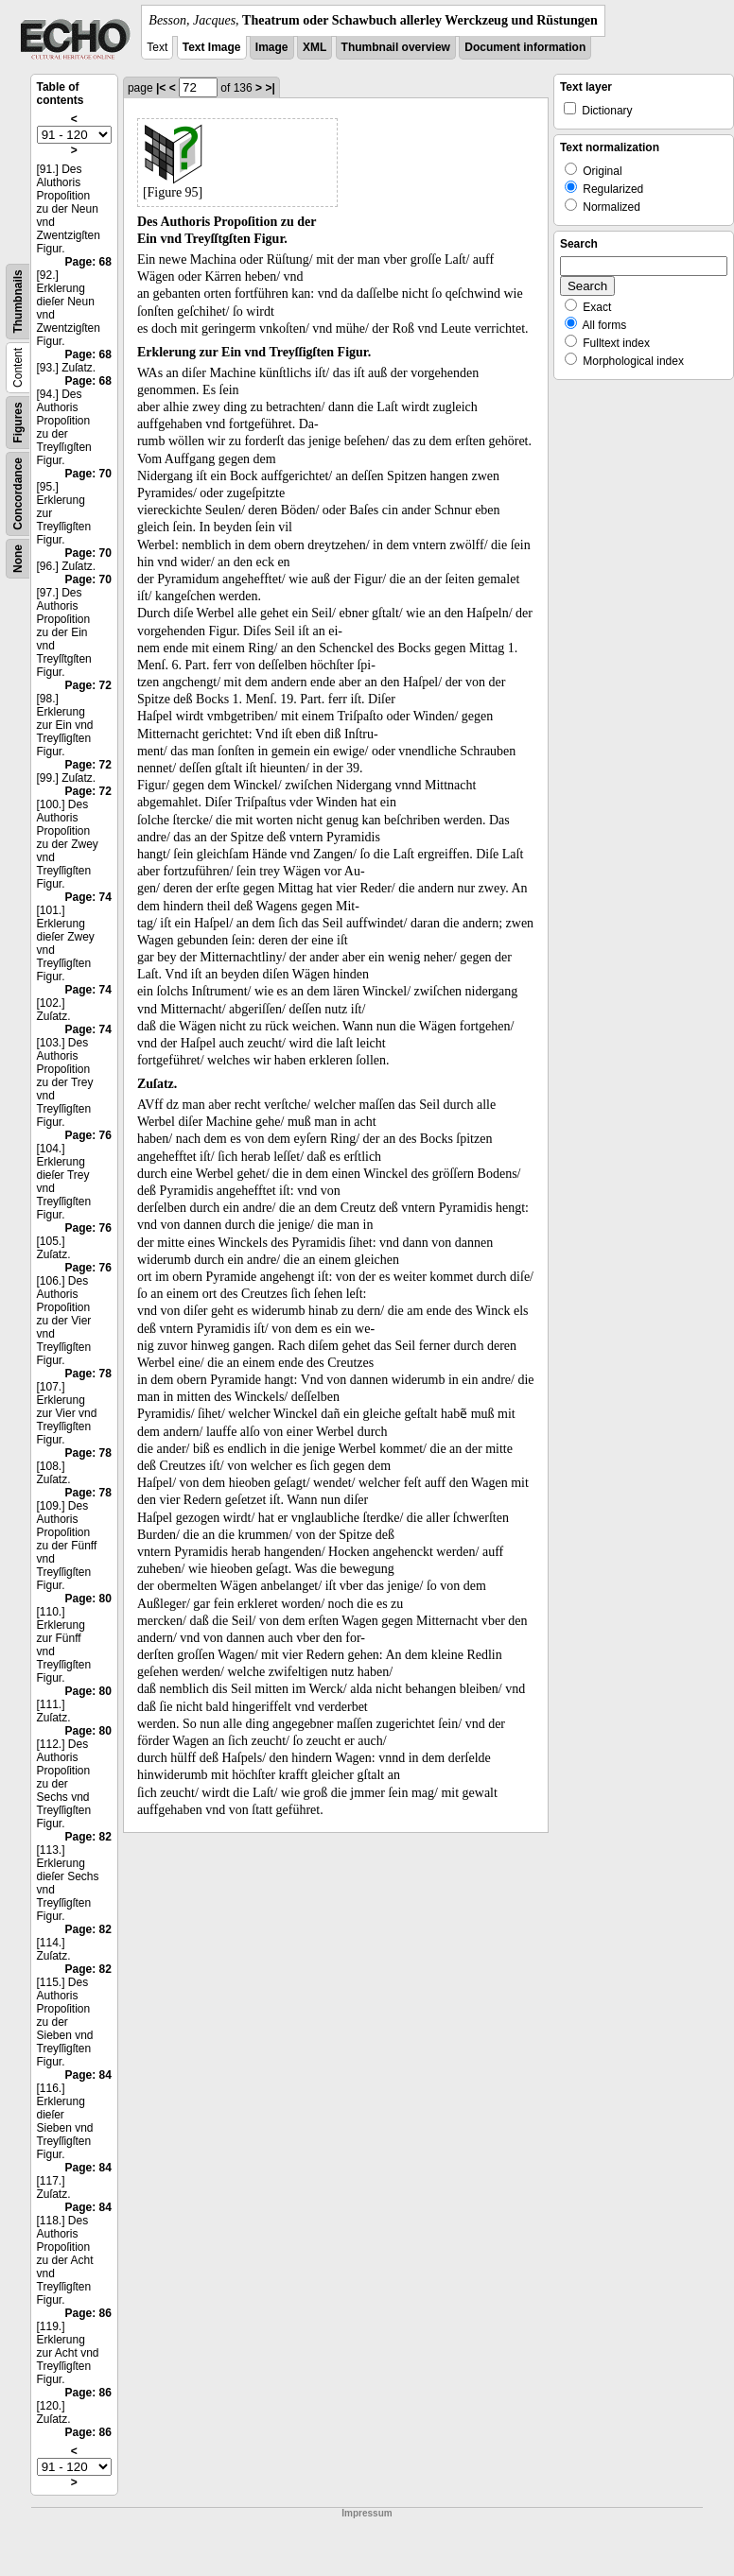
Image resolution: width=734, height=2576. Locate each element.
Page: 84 (88, 2075)
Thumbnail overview (395, 47)
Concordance (18, 494)
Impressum (366, 2513)
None (18, 559)
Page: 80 (88, 1598)
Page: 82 (88, 1836)
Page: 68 (88, 261)
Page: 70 (88, 473)
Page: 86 (88, 2313)
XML (314, 47)
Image (271, 47)
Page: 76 (88, 1135)
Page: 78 (88, 1373)
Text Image (212, 47)
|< (161, 88)
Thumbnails (18, 301)
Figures (18, 422)
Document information (524, 47)
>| (269, 88)
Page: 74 (88, 897)
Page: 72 (88, 685)
